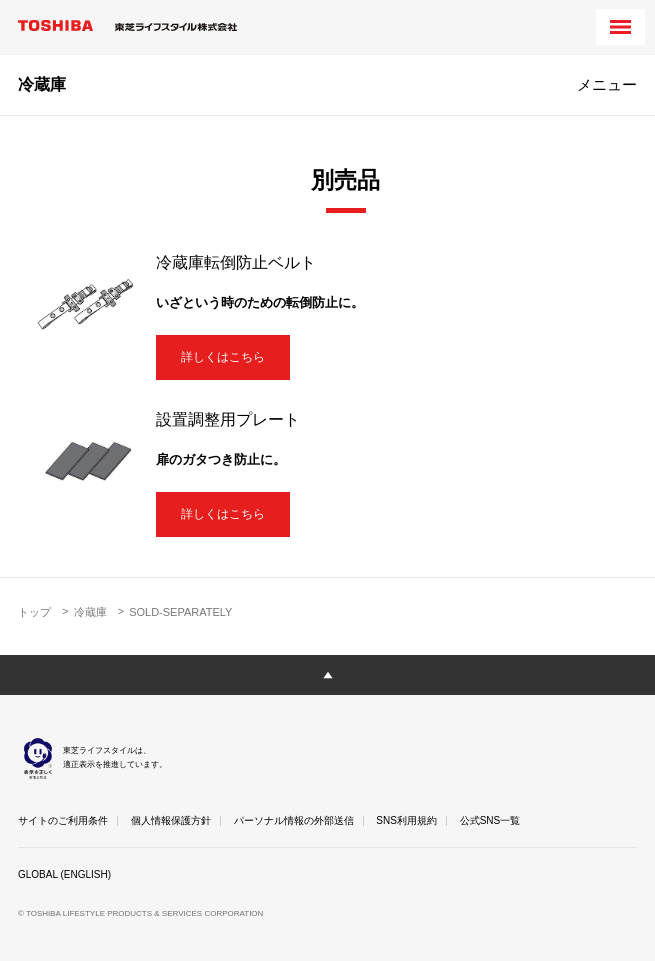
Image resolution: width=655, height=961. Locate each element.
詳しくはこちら (223, 357)
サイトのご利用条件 (63, 820)
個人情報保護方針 (171, 820)
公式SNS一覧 (490, 820)
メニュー (607, 84)
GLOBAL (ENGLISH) (64, 874)
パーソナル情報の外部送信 (294, 820)
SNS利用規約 (406, 820)
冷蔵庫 (42, 84)
